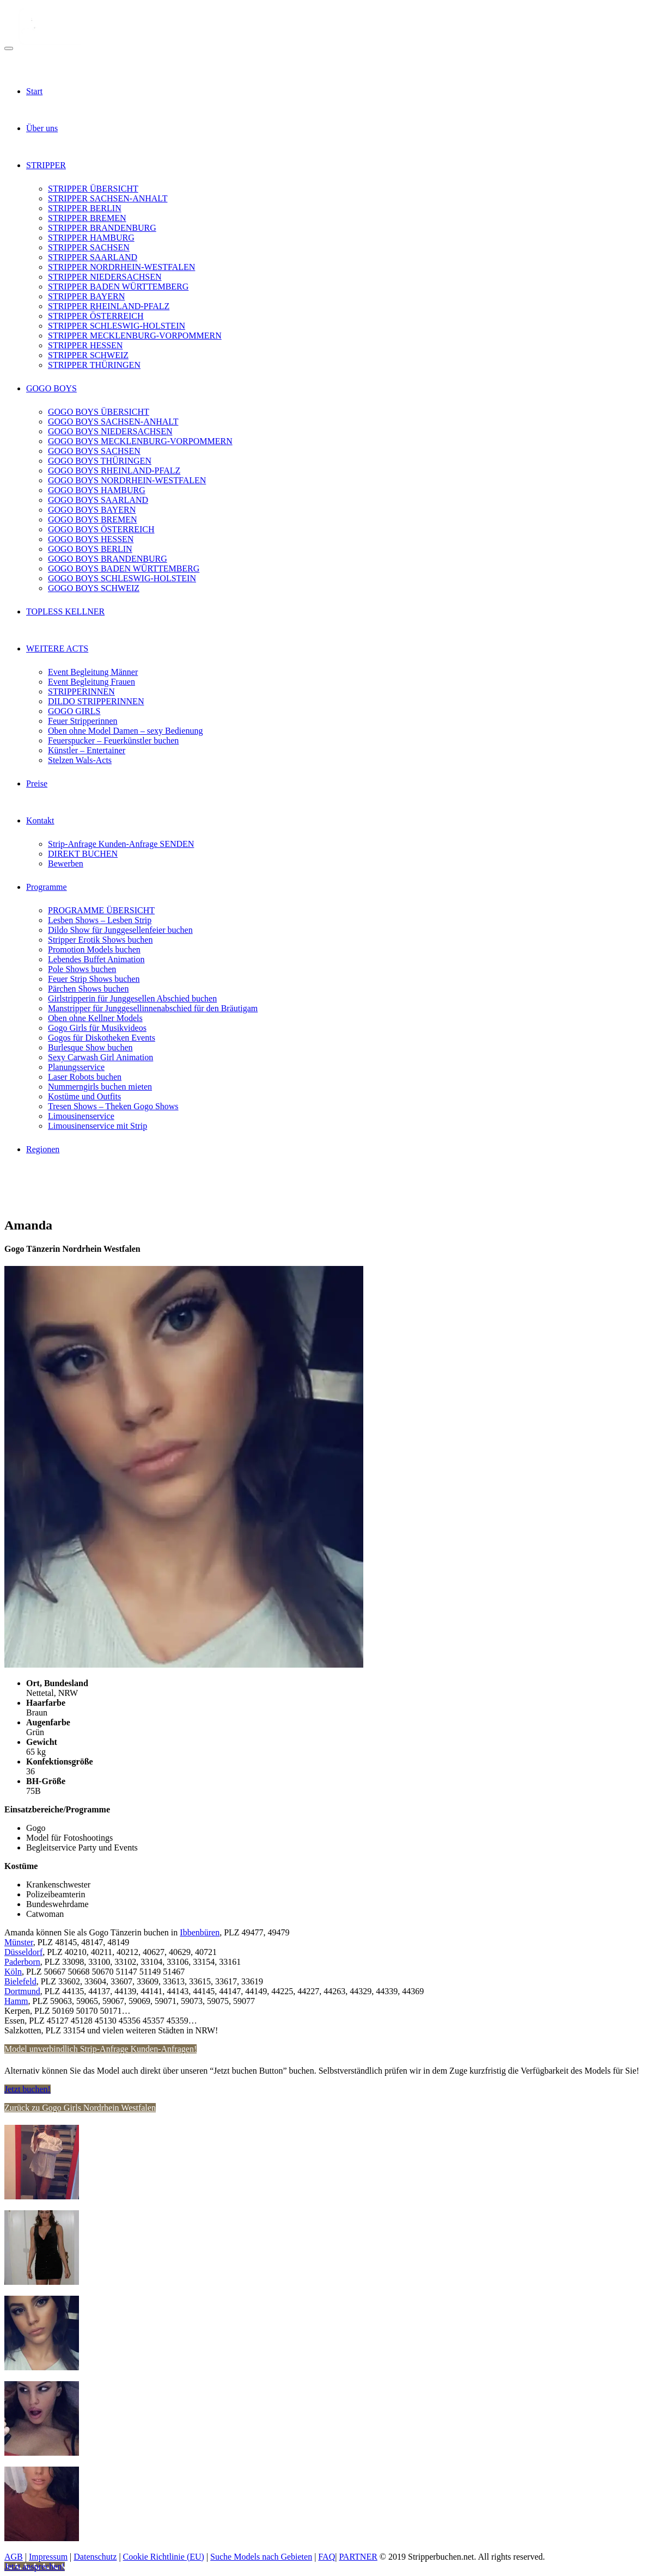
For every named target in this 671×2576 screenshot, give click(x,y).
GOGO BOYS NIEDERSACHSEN (110, 431)
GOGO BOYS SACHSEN (94, 451)
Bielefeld (20, 1981)
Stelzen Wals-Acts (80, 760)
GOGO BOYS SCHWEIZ (93, 588)
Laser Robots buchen (84, 1076)
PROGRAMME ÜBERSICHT (101, 910)
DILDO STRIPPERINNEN (96, 701)
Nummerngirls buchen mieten (100, 1086)
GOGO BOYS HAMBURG (96, 490)
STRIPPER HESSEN (85, 345)
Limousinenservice (81, 1116)
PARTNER (358, 2556)
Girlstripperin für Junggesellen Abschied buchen (132, 998)
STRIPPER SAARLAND (92, 257)
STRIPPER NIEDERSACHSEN (104, 276)
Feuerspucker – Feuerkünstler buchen (113, 740)
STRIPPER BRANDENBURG (102, 227)
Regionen (42, 1149)
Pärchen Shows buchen (88, 988)
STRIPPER (46, 165)
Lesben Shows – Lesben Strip (99, 920)
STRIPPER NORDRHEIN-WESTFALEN (121, 267)
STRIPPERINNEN (81, 691)
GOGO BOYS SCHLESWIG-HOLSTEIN (122, 578)
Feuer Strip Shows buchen (93, 978)
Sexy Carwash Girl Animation (100, 1057)
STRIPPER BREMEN (87, 218)
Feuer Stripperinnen (83, 721)
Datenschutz (95, 2556)
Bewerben (65, 863)
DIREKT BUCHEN (83, 853)
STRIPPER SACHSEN (89, 247)
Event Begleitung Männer (93, 672)
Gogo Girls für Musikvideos (97, 1027)
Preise (36, 783)
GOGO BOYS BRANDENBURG (107, 558)
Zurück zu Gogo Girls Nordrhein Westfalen (80, 2107)
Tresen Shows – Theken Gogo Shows (113, 1106)
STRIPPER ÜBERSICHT (93, 188)
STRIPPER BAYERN (86, 296)
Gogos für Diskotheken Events (101, 1037)
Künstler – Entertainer (86, 750)
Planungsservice (76, 1067)
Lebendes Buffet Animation (96, 959)
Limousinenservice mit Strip (97, 1125)
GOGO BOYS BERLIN (90, 549)
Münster (18, 1942)
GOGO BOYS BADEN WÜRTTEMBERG (123, 568)
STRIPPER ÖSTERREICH (96, 316)
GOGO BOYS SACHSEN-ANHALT (113, 421)
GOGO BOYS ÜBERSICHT (98, 411)
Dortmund (22, 1991)
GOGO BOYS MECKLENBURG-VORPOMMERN (140, 441)
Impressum (48, 2556)
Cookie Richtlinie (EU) (163, 2556)
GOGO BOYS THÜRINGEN (99, 460)
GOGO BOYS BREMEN (92, 519)
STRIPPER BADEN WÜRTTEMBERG (118, 286)
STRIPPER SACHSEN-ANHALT (107, 198)
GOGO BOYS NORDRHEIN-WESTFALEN (127, 480)
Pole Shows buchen (82, 969)
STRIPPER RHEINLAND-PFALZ (108, 306)
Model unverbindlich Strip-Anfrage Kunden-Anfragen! (100, 2049)
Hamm (16, 2001)
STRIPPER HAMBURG (91, 237)
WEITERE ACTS (57, 648)
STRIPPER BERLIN (84, 208)
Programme (46, 887)
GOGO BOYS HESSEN (90, 539)
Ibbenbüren (199, 1932)
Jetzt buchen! (27, 2089)
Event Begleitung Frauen (91, 681)
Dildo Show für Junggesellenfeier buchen (120, 930)
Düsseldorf (23, 1952)
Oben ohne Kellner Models (95, 1018)
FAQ (326, 2556)
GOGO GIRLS (74, 711)
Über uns (42, 128)
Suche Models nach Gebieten (261, 2556)
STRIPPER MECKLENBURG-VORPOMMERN (135, 335)
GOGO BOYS (51, 388)
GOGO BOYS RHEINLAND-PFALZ (114, 470)
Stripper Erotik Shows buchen (100, 939)
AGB (13, 2556)
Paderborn (22, 1961)
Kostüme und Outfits (84, 1096)
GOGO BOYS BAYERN (92, 509)
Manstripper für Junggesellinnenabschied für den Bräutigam (153, 1008)
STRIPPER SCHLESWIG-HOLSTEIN (116, 325)
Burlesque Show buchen (90, 1047)
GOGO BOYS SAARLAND (98, 500)
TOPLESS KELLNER (65, 611)
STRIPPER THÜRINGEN (94, 365)
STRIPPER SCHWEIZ (88, 355)
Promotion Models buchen (94, 949)
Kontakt (40, 820)
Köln (13, 1971)
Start (34, 91)
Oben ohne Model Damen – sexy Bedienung (125, 730)
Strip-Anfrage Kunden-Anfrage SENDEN (121, 844)
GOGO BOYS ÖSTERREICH (101, 529)
